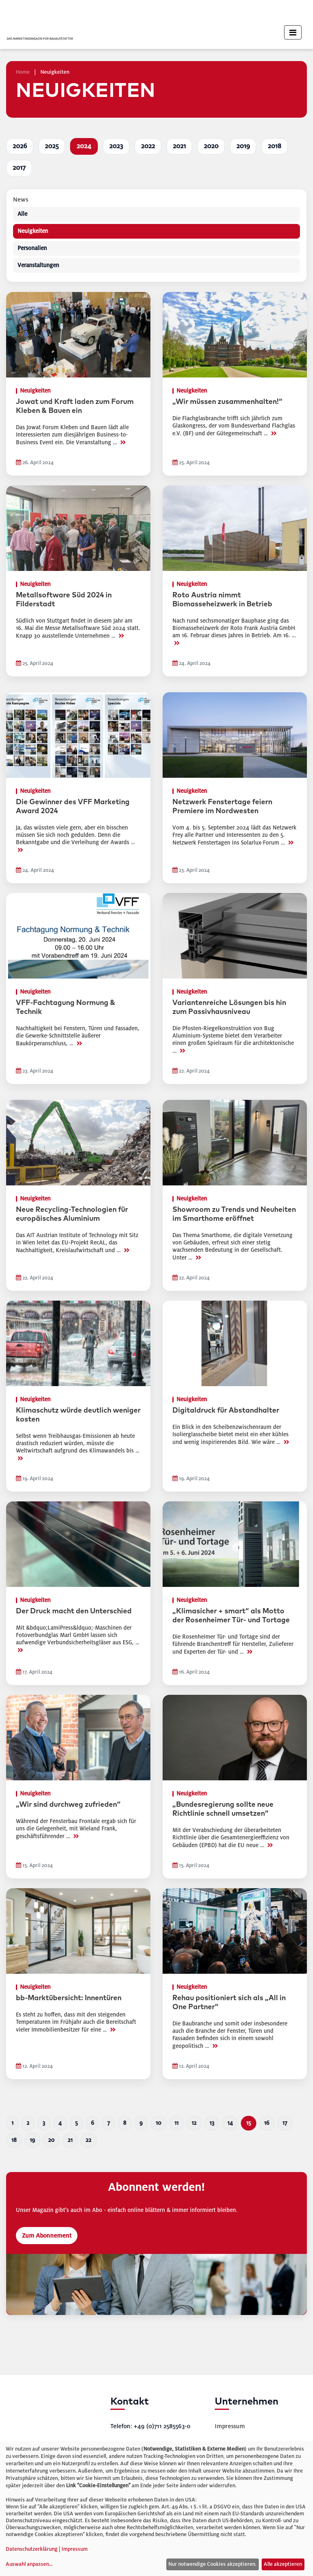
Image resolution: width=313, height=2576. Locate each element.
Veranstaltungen (38, 265)
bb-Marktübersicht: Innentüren (68, 1998)
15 (248, 2123)
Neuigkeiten (33, 231)
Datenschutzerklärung (31, 2549)
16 (266, 2123)
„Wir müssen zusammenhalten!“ (227, 402)
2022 (148, 146)
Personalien (32, 248)
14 (230, 2123)
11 (176, 2123)
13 (211, 2123)
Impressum (230, 2426)
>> (122, 442)
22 (88, 2140)
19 (32, 2140)
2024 (84, 146)
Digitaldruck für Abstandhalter (225, 1410)
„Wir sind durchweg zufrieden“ (68, 1804)
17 (284, 2123)
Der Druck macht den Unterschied (74, 1611)
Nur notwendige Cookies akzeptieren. (212, 2564)
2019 (243, 146)
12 (194, 2123)
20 (51, 2140)
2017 (19, 167)
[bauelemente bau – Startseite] (42, 2426)
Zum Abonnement (46, 2235)
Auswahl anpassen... (29, 2564)
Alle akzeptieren (283, 2564)
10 (158, 2123)
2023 (116, 146)
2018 (274, 146)
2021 (179, 146)
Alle (22, 214)
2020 (211, 146)
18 (14, 2140)
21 (70, 2140)
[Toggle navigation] (293, 32)
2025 (52, 146)
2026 (20, 146)
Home (23, 72)
